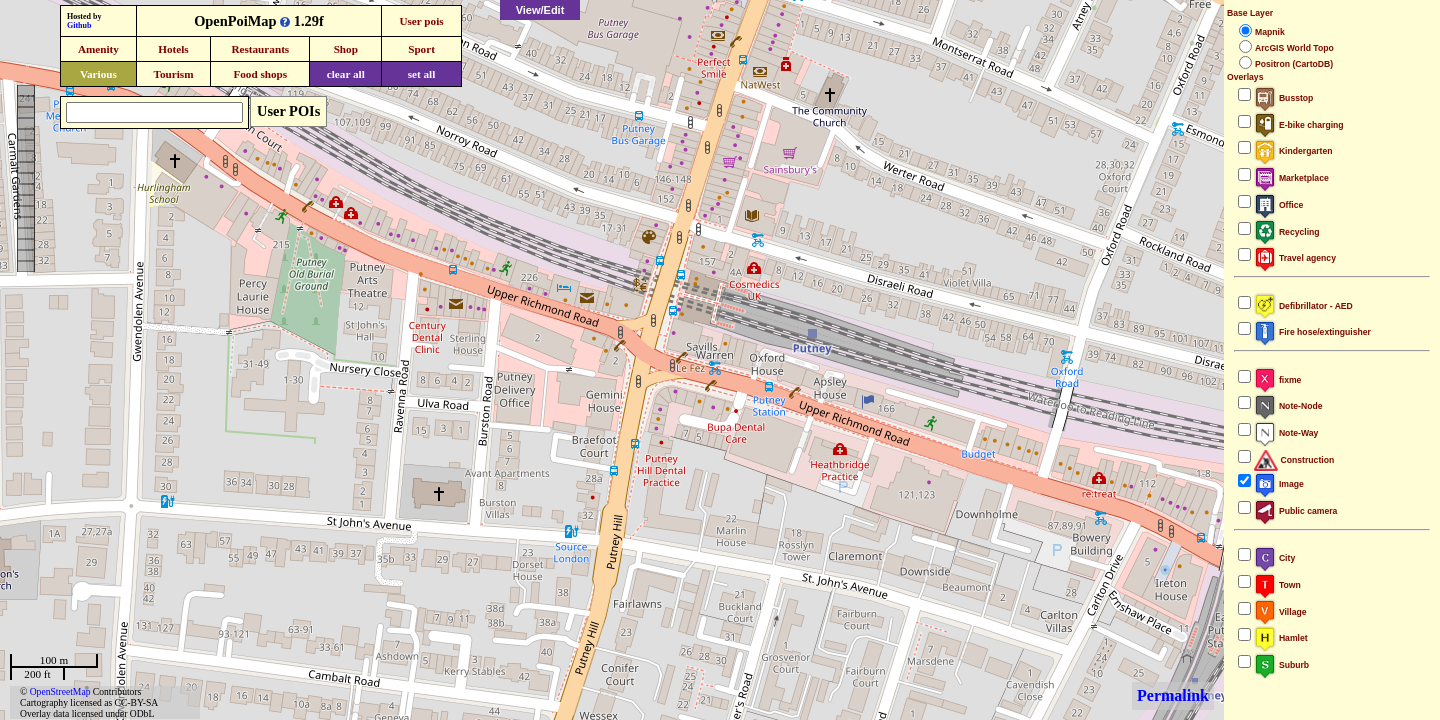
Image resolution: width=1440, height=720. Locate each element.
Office (1278, 205)
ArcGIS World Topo (1294, 48)
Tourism (173, 74)
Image (1279, 484)
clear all (346, 74)
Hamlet (1281, 638)
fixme (1277, 380)
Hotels (173, 49)
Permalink (1173, 695)
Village (1280, 612)
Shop (346, 49)
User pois (421, 21)
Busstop (1283, 98)
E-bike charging (1299, 125)
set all (422, 74)
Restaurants (260, 49)
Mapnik (1270, 32)
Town (1277, 585)
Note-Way (1286, 433)
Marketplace (1291, 178)
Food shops (260, 74)
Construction (1294, 460)
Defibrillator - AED (1303, 306)
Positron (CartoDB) (1294, 64)
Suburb (1281, 665)
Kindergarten (1293, 151)
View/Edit (540, 10)
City (1274, 558)
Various (98, 74)
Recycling (1287, 232)
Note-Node (1288, 406)
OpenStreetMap (60, 691)
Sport (421, 49)
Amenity (98, 49)
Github (79, 25)
